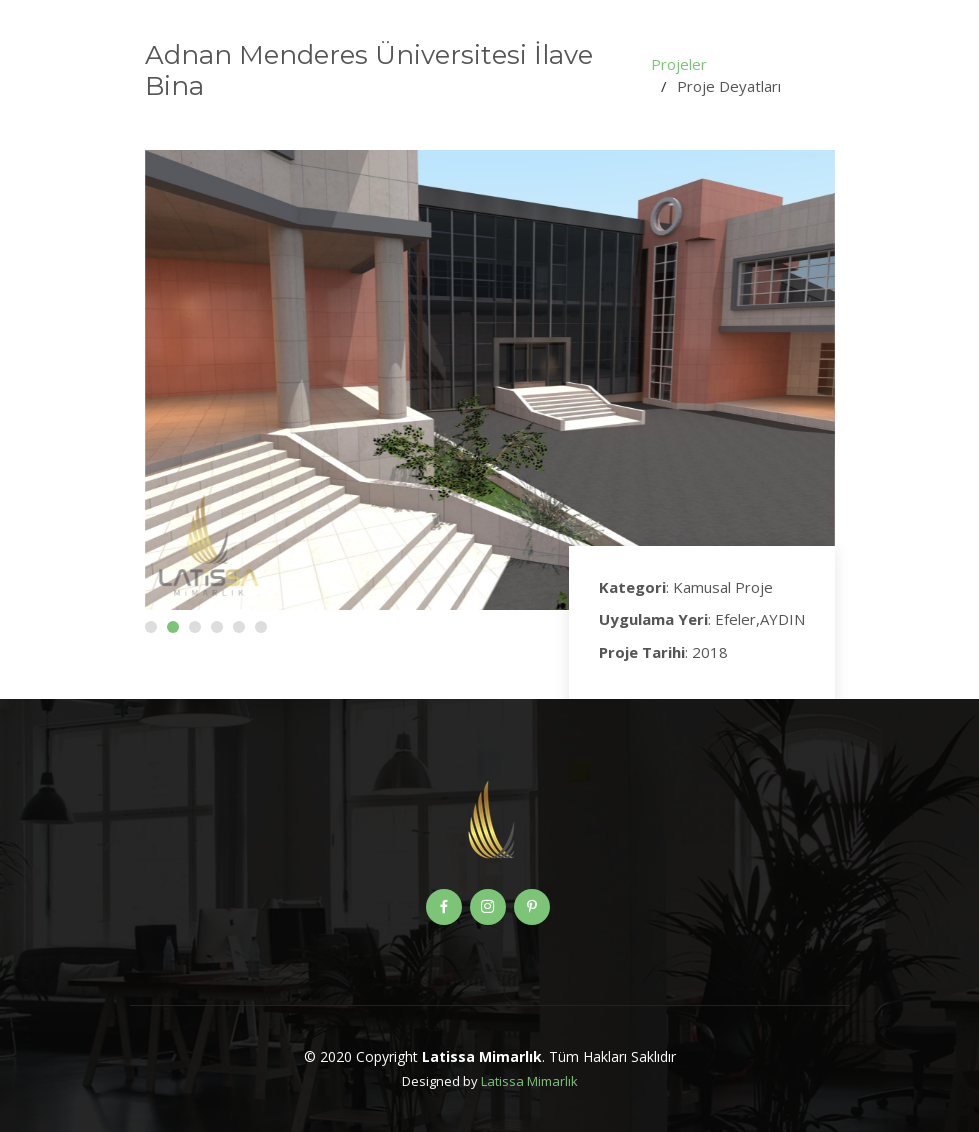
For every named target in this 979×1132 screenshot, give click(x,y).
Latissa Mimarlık (529, 1081)
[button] (151, 627)
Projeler (679, 64)
